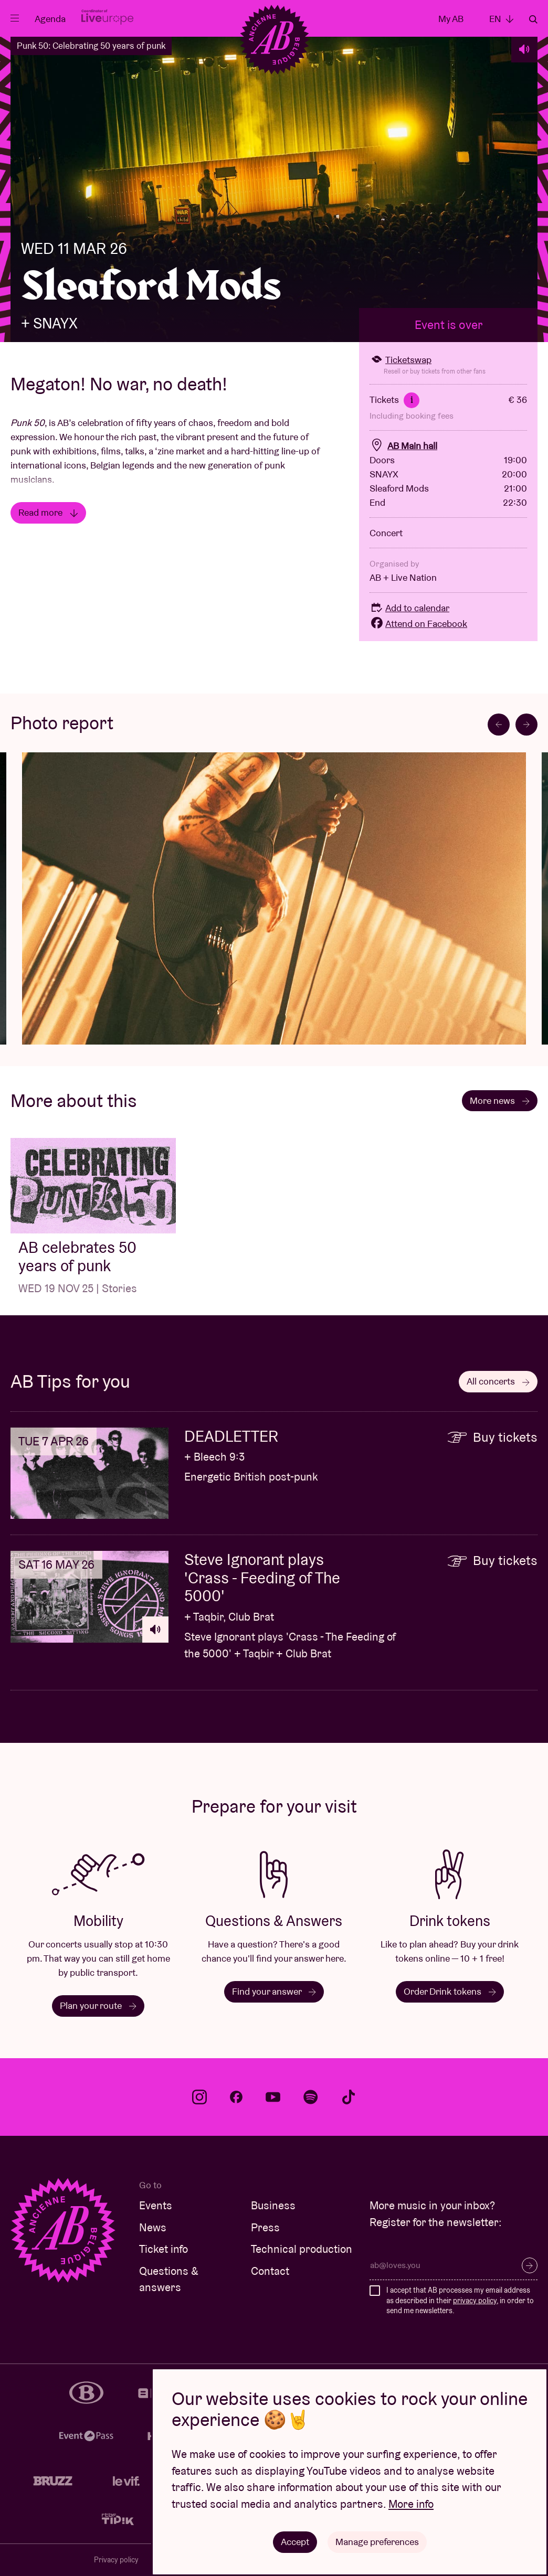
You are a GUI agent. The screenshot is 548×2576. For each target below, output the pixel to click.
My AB (450, 19)
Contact (270, 2271)
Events (155, 2205)
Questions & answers (168, 2279)
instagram (199, 2097)
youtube (273, 2097)
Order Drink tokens (450, 1991)
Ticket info (163, 2249)
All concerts (498, 1381)
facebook (236, 2097)
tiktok (348, 2097)
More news (500, 1100)
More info (411, 2504)
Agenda (50, 19)
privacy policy (475, 2300)
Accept (295, 2542)
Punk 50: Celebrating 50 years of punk (91, 45)
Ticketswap (400, 360)
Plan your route (98, 2005)
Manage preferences (377, 2542)
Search (533, 19)
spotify (310, 2097)
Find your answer (274, 1991)
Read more (48, 512)
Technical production (301, 2249)
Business (273, 2205)
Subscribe (530, 2265)
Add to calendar (409, 608)
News (152, 2227)
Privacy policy (116, 2559)
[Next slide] (526, 725)
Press (265, 2227)
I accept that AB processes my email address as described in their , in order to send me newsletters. (460, 2300)
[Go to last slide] (499, 725)
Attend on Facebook (418, 624)
